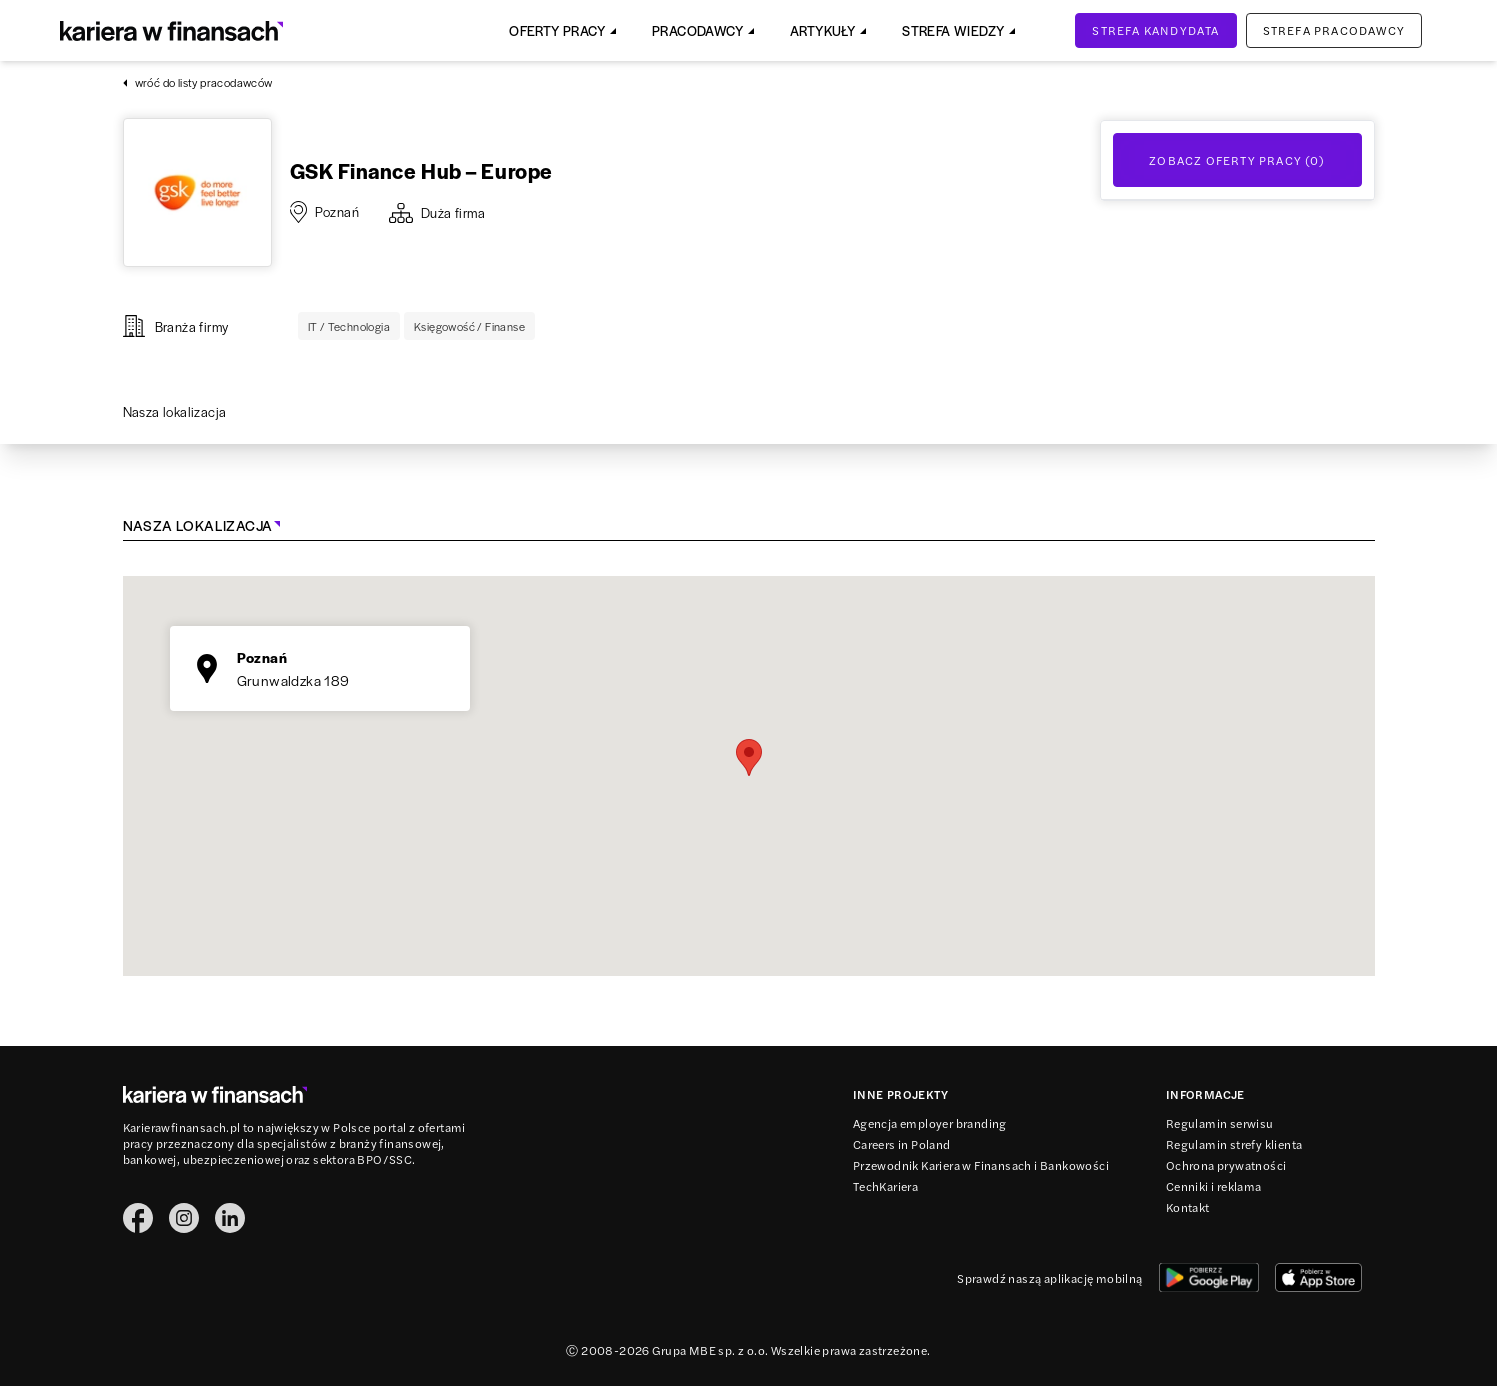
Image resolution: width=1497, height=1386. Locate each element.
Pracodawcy (697, 30)
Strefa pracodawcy (1334, 30)
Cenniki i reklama (1214, 1186)
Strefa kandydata (1155, 30)
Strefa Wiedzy (953, 30)
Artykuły (822, 30)
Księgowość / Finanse (469, 326)
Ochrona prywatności (1226, 1165)
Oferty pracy (557, 30)
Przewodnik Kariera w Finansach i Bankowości (981, 1165)
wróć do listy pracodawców (198, 82)
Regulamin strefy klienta (1234, 1144)
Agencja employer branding (930, 1123)
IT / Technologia (349, 326)
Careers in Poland (902, 1144)
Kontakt (1188, 1207)
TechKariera (885, 1186)
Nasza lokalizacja (175, 411)
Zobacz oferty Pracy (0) (1237, 160)
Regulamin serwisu (1220, 1123)
